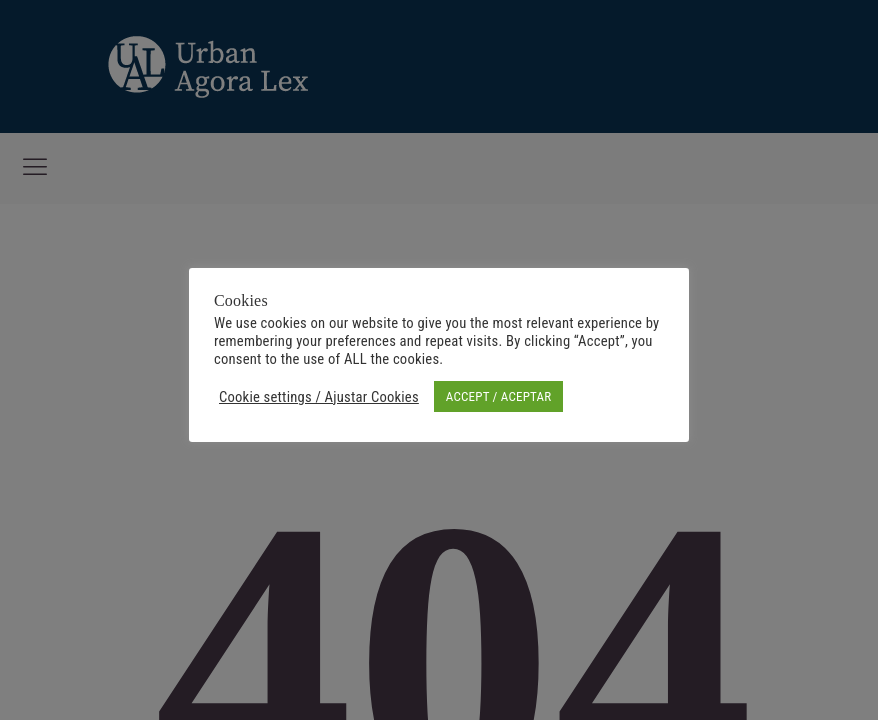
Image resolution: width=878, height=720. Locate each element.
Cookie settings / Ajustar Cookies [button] (319, 397)
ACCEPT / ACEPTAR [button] (498, 396)
